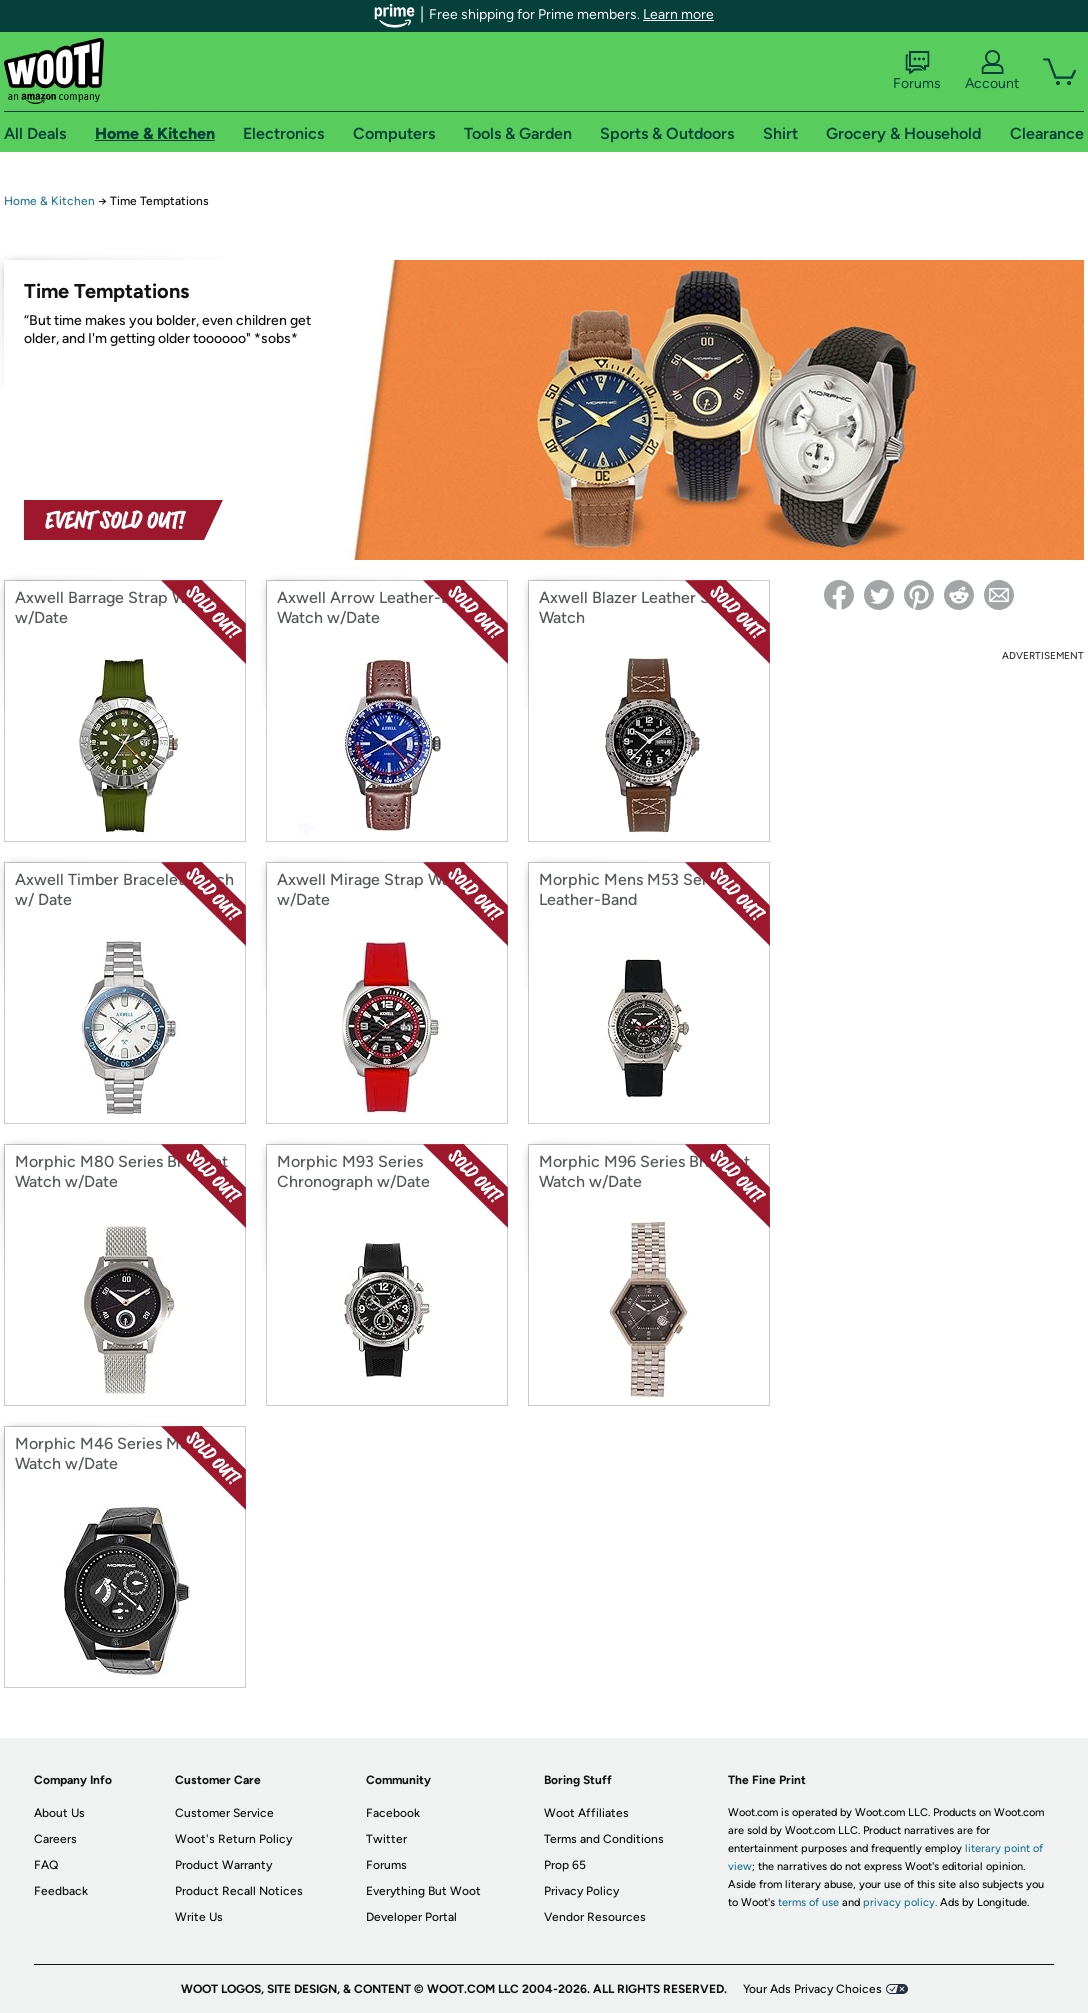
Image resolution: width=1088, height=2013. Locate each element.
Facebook (393, 1813)
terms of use (808, 1902)
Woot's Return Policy (233, 1839)
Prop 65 (565, 1865)
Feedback (61, 1891)
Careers (55, 1839)
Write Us (199, 1917)
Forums (917, 71)
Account (992, 71)
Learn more (678, 14)
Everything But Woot (423, 1891)
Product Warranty (223, 1865)
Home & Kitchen (49, 201)
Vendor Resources (595, 1917)
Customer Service (224, 1813)
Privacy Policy (581, 1891)
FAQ (46, 1865)
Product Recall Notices (239, 1891)
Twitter (386, 1839)
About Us (59, 1813)
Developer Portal (411, 1917)
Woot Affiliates (586, 1813)
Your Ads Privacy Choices (812, 1989)
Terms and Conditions (604, 1839)
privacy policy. (900, 1902)
